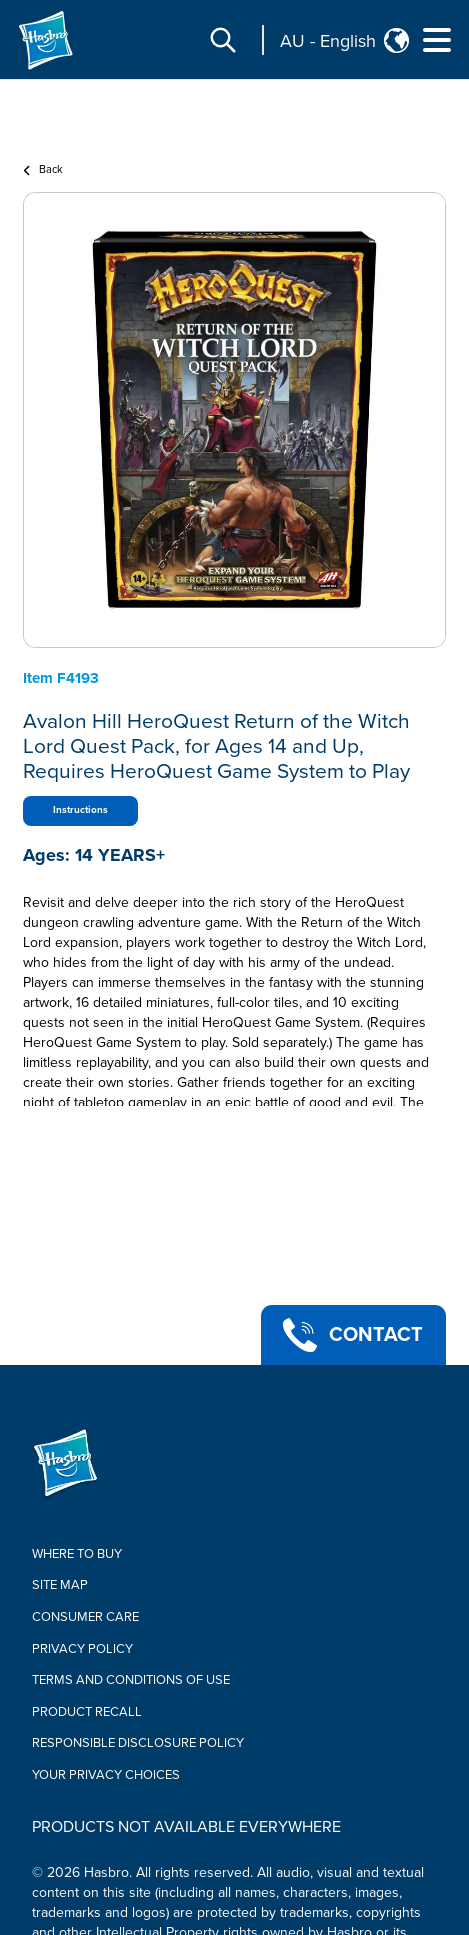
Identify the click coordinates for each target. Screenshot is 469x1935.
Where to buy (77, 1554)
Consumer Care (85, 1617)
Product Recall (87, 1712)
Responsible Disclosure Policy (138, 1743)
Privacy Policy (82, 1649)
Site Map (60, 1585)
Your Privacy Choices (106, 1775)
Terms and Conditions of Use (131, 1680)
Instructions (80, 810)
